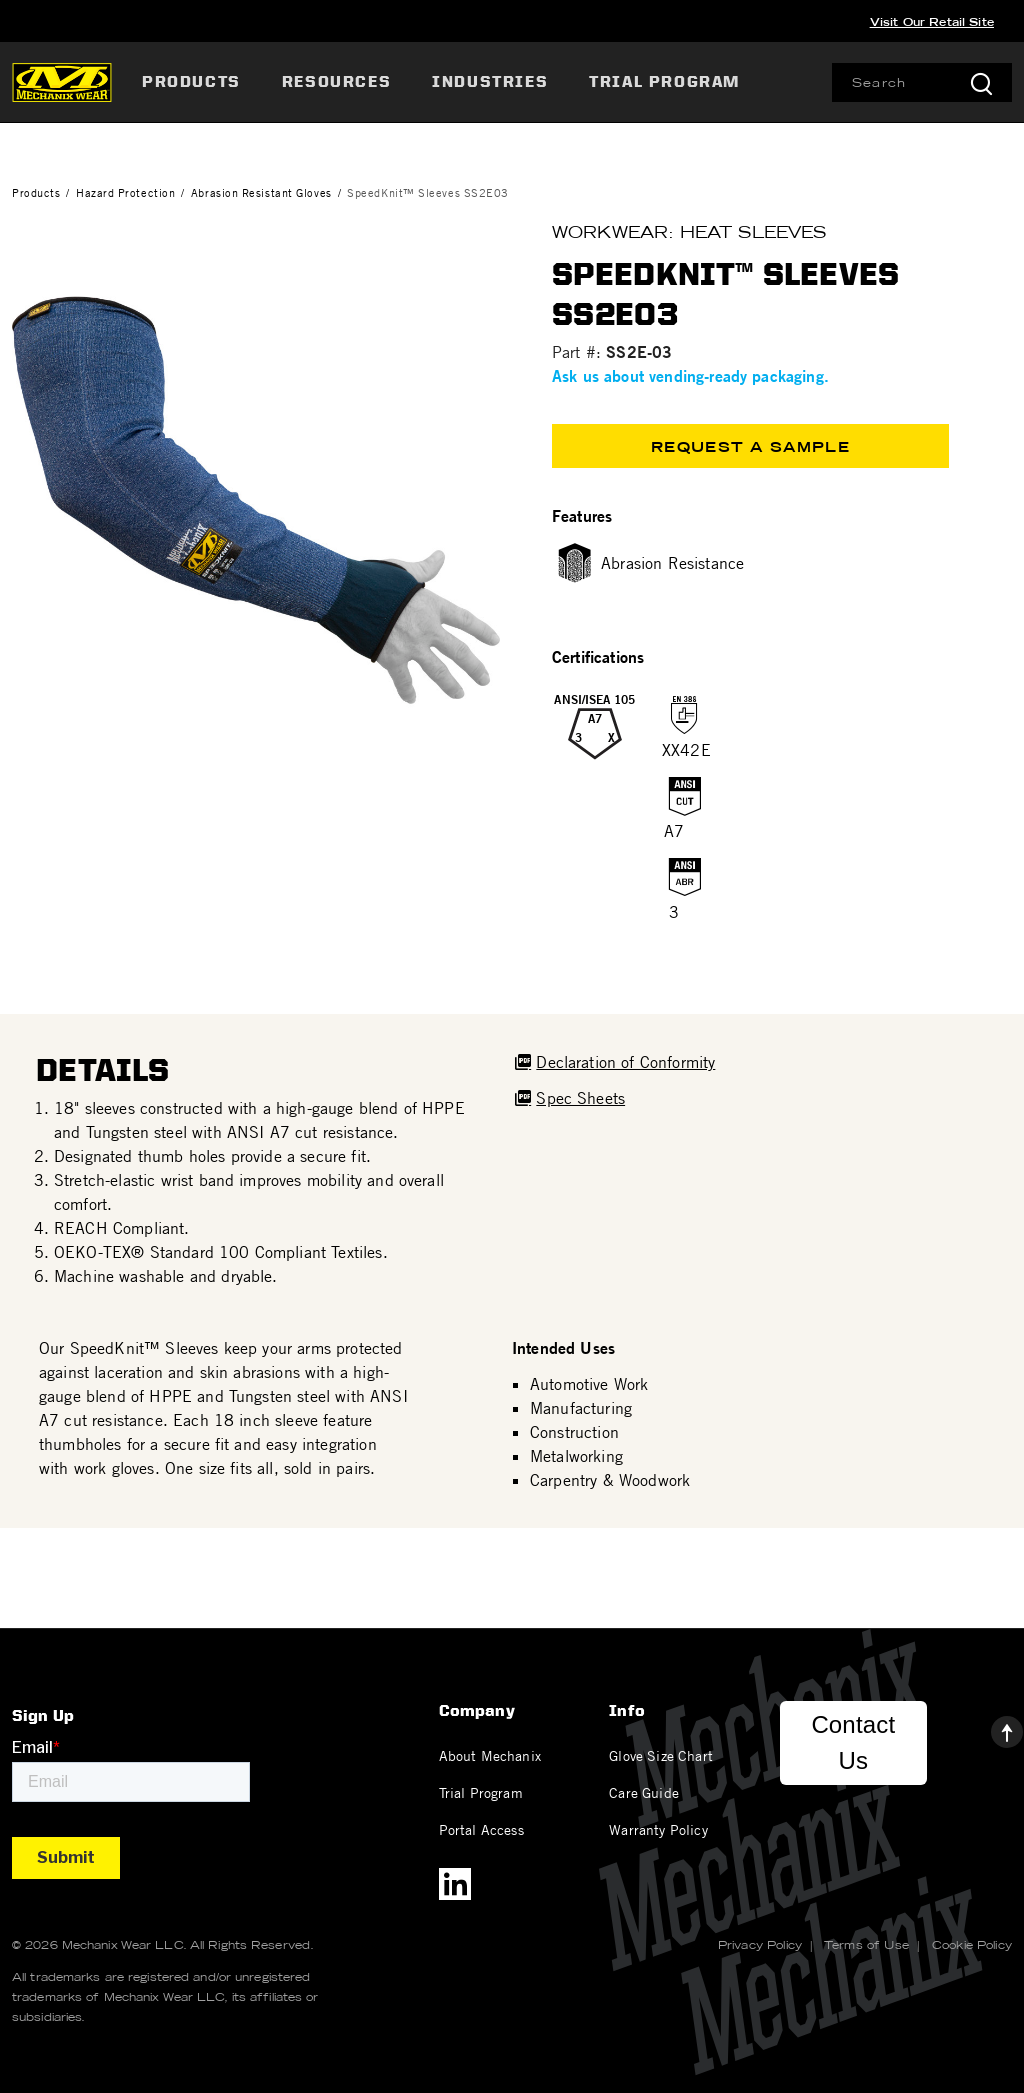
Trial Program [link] (664, 81)
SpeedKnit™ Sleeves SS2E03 (428, 192)
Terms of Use (866, 1945)
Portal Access (481, 1829)
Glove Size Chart (661, 1755)
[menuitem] (194, 82)
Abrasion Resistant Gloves (261, 192)
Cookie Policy (972, 1945)
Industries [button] (490, 81)
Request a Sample (750, 447)
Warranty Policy (658, 1829)
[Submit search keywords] (981, 82)
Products (36, 192)
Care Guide (644, 1792)
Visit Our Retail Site (932, 22)
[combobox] (922, 82)
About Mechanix (490, 1755)
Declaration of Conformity (625, 1062)
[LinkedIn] (455, 1884)
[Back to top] (991, 1727)
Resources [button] (336, 81)
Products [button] (191, 81)
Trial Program (481, 1792)
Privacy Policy (760, 1945)
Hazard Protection (125, 192)
